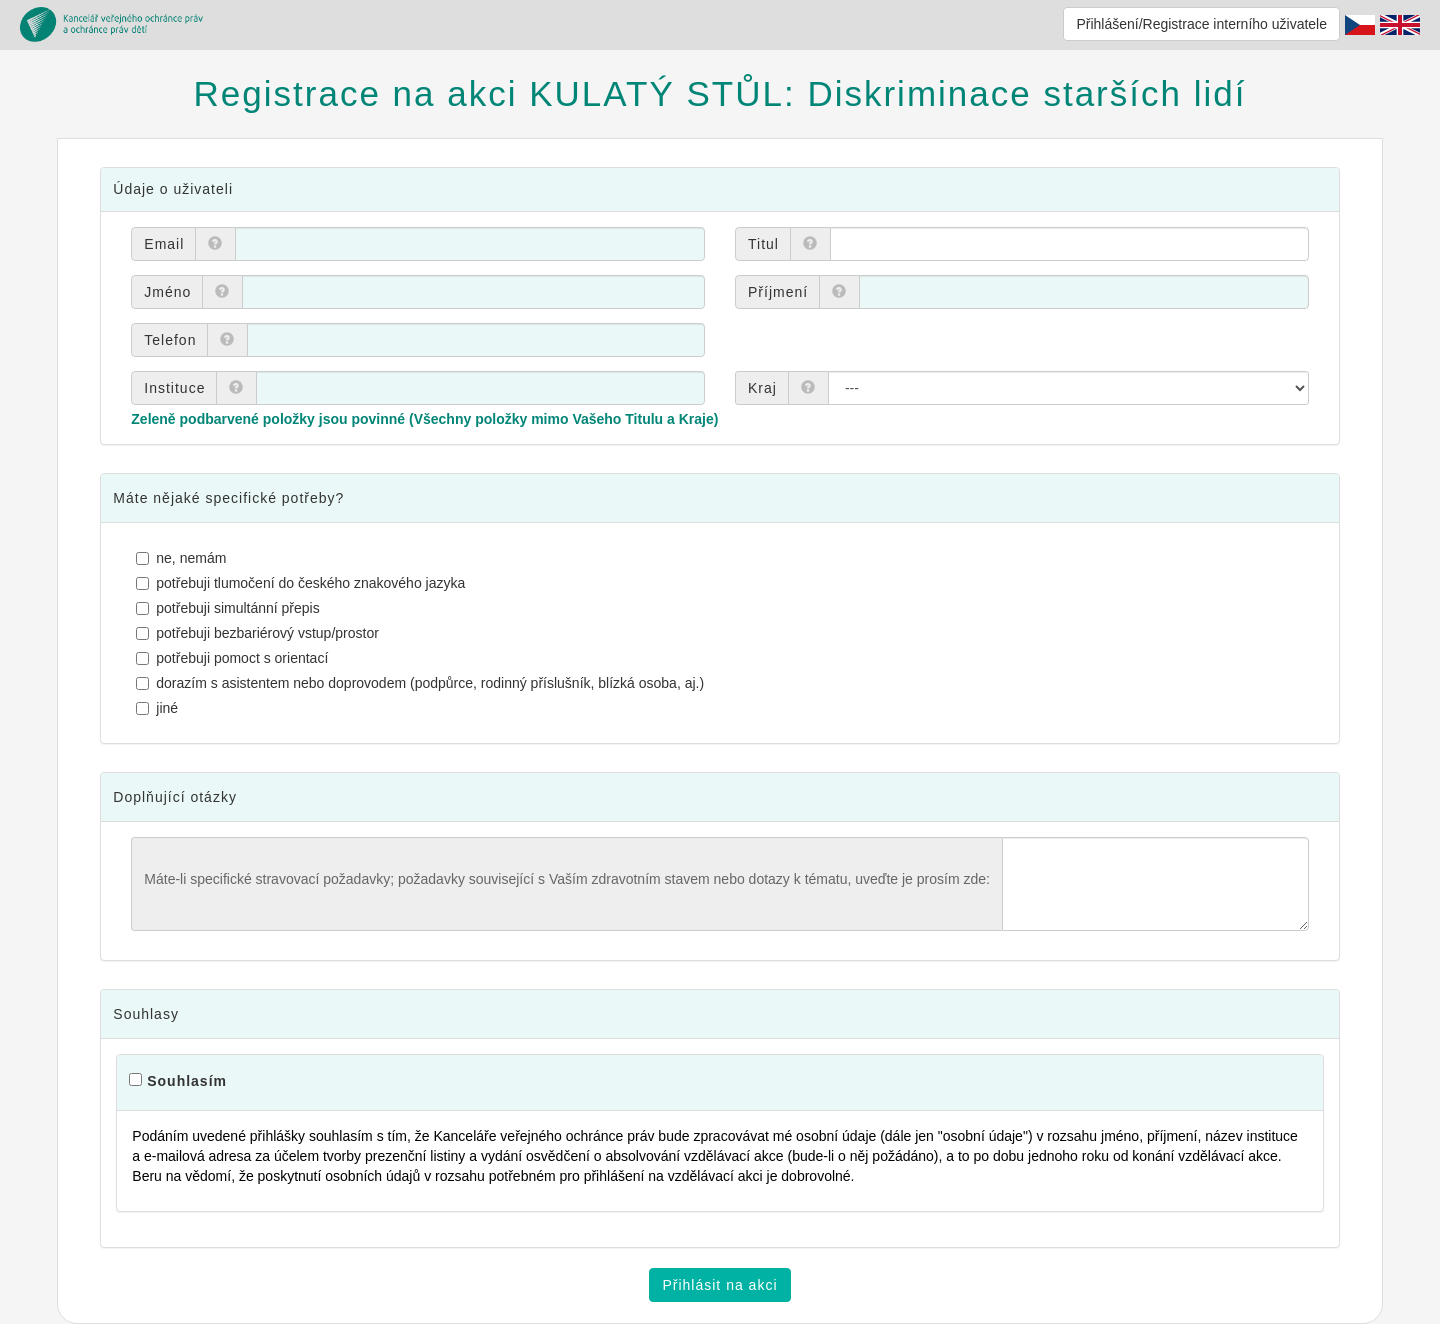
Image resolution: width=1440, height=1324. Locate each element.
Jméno (167, 292)
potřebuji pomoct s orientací (234, 658)
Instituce (174, 388)
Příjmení (778, 292)
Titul (763, 244)
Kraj (762, 388)
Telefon (170, 340)
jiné (159, 708)
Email (164, 244)
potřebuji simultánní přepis (230, 608)
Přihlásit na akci (719, 1285)
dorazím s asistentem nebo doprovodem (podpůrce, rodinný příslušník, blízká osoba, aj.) (422, 683)
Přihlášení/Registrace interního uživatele (1201, 24)
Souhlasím (187, 1081)
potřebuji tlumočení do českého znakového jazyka (303, 583)
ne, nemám (183, 558)
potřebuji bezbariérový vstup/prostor (260, 633)
